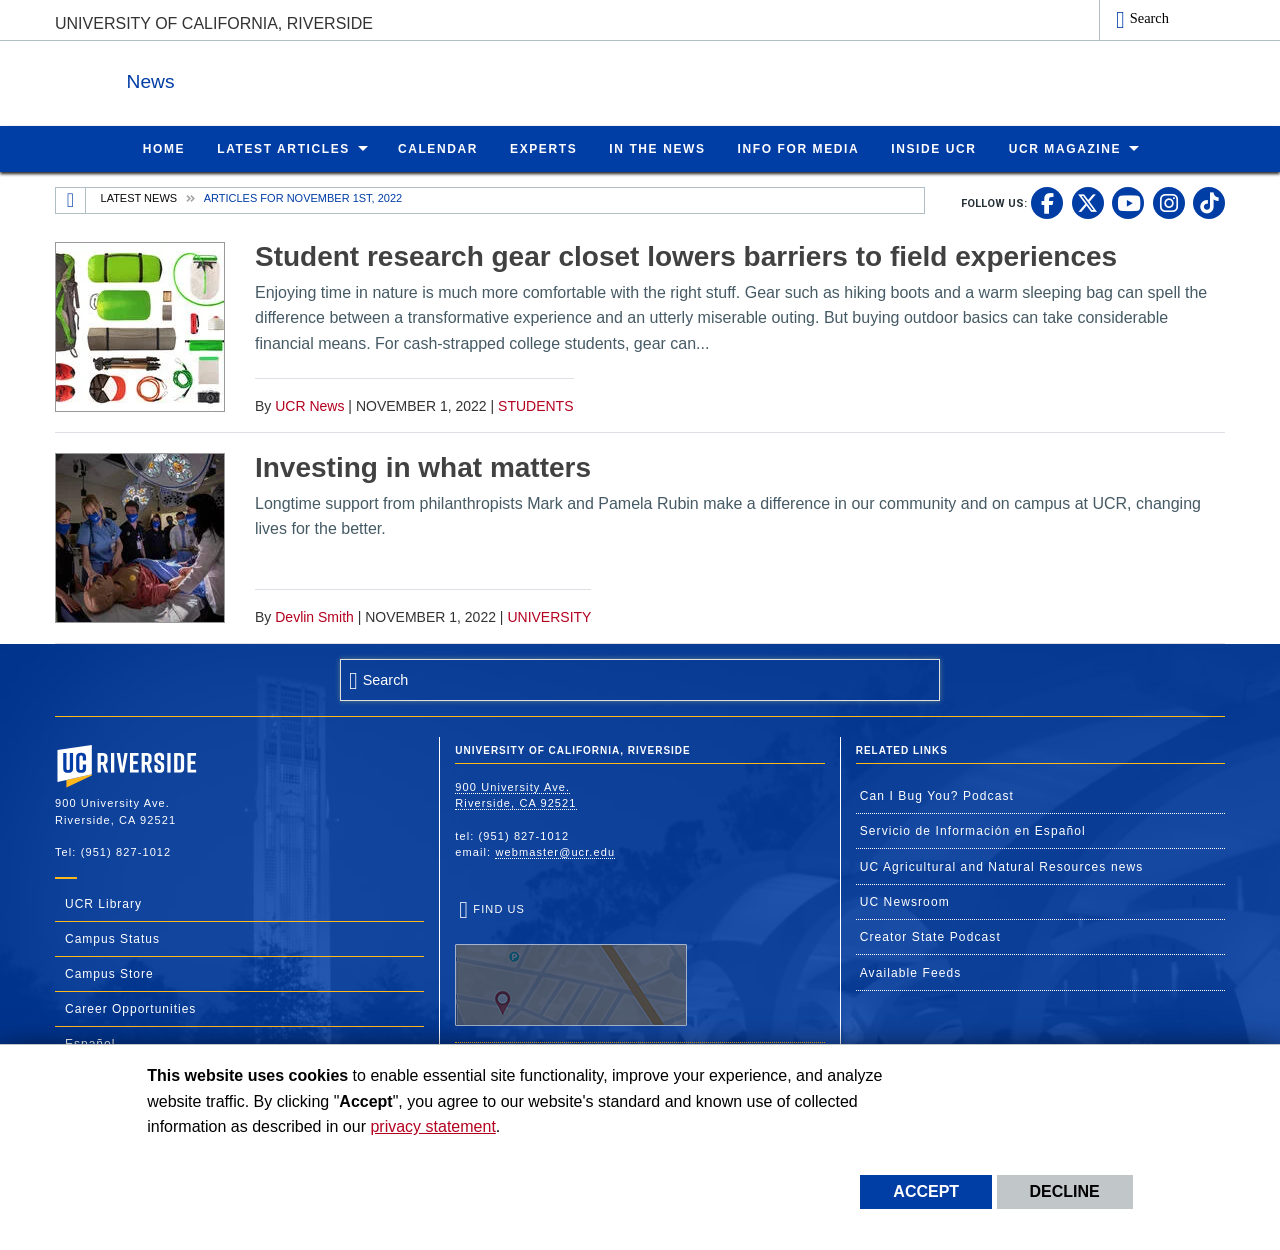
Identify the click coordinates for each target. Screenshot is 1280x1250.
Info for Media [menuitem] (799, 148)
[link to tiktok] (1209, 202)
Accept (926, 1191)
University (549, 616)
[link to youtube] (1128, 202)
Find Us (571, 964)
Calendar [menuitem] (438, 148)
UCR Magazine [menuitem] (1065, 148)
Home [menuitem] (164, 148)
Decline (1065, 1191)
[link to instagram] (1169, 202)
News (274, 78)
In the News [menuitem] (657, 148)
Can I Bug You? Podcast (937, 795)
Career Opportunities (130, 1008)
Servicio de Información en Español (973, 830)
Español (90, 1043)
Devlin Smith (314, 616)
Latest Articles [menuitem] (283, 148)
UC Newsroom (905, 901)
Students (535, 405)
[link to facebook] (1047, 202)
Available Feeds (911, 972)
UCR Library (103, 903)
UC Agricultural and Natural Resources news (1002, 866)
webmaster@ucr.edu (555, 851)
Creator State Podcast (930, 936)
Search (1149, 18)
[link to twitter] (1088, 202)
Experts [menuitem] (543, 148)
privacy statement (432, 1126)
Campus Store (109, 973)
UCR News (309, 405)
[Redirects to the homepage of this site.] (71, 200)
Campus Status (112, 938)
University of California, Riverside (214, 23)
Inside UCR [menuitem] (933, 148)
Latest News (139, 197)
